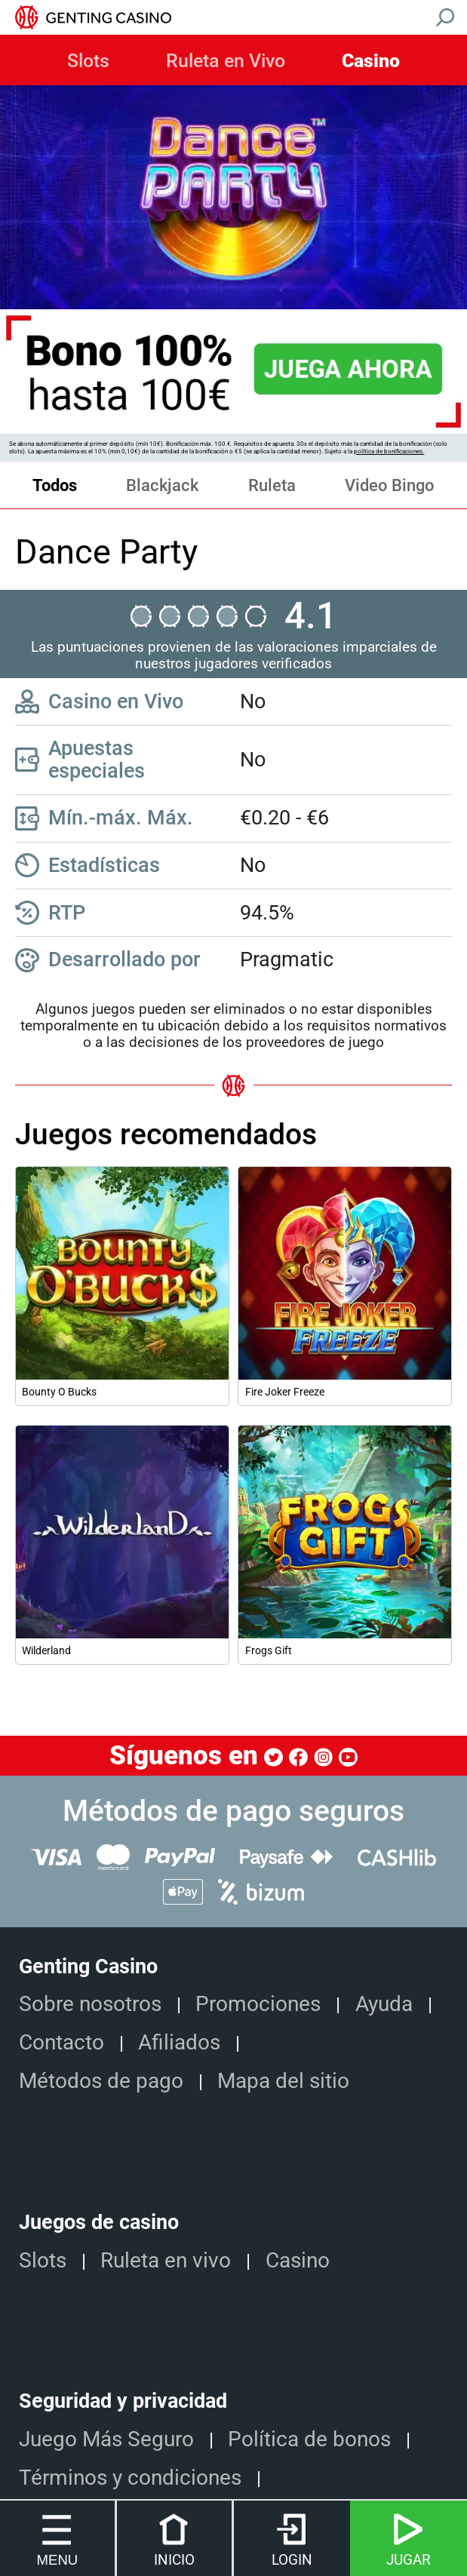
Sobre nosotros (90, 2003)
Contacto (61, 2042)
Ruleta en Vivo (225, 61)
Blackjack (162, 485)
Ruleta (272, 485)
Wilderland (46, 1650)
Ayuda (384, 2003)
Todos (54, 485)
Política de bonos (309, 2439)
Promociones (258, 2003)
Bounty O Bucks (59, 1392)
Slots (88, 61)
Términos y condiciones (130, 2477)
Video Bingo (390, 485)
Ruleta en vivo (165, 2260)
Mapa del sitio (283, 2080)
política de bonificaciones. (389, 451)
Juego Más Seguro (106, 2439)
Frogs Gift (268, 1650)
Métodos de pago (101, 2080)
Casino (371, 61)
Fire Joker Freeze (284, 1392)
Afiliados (179, 2042)
